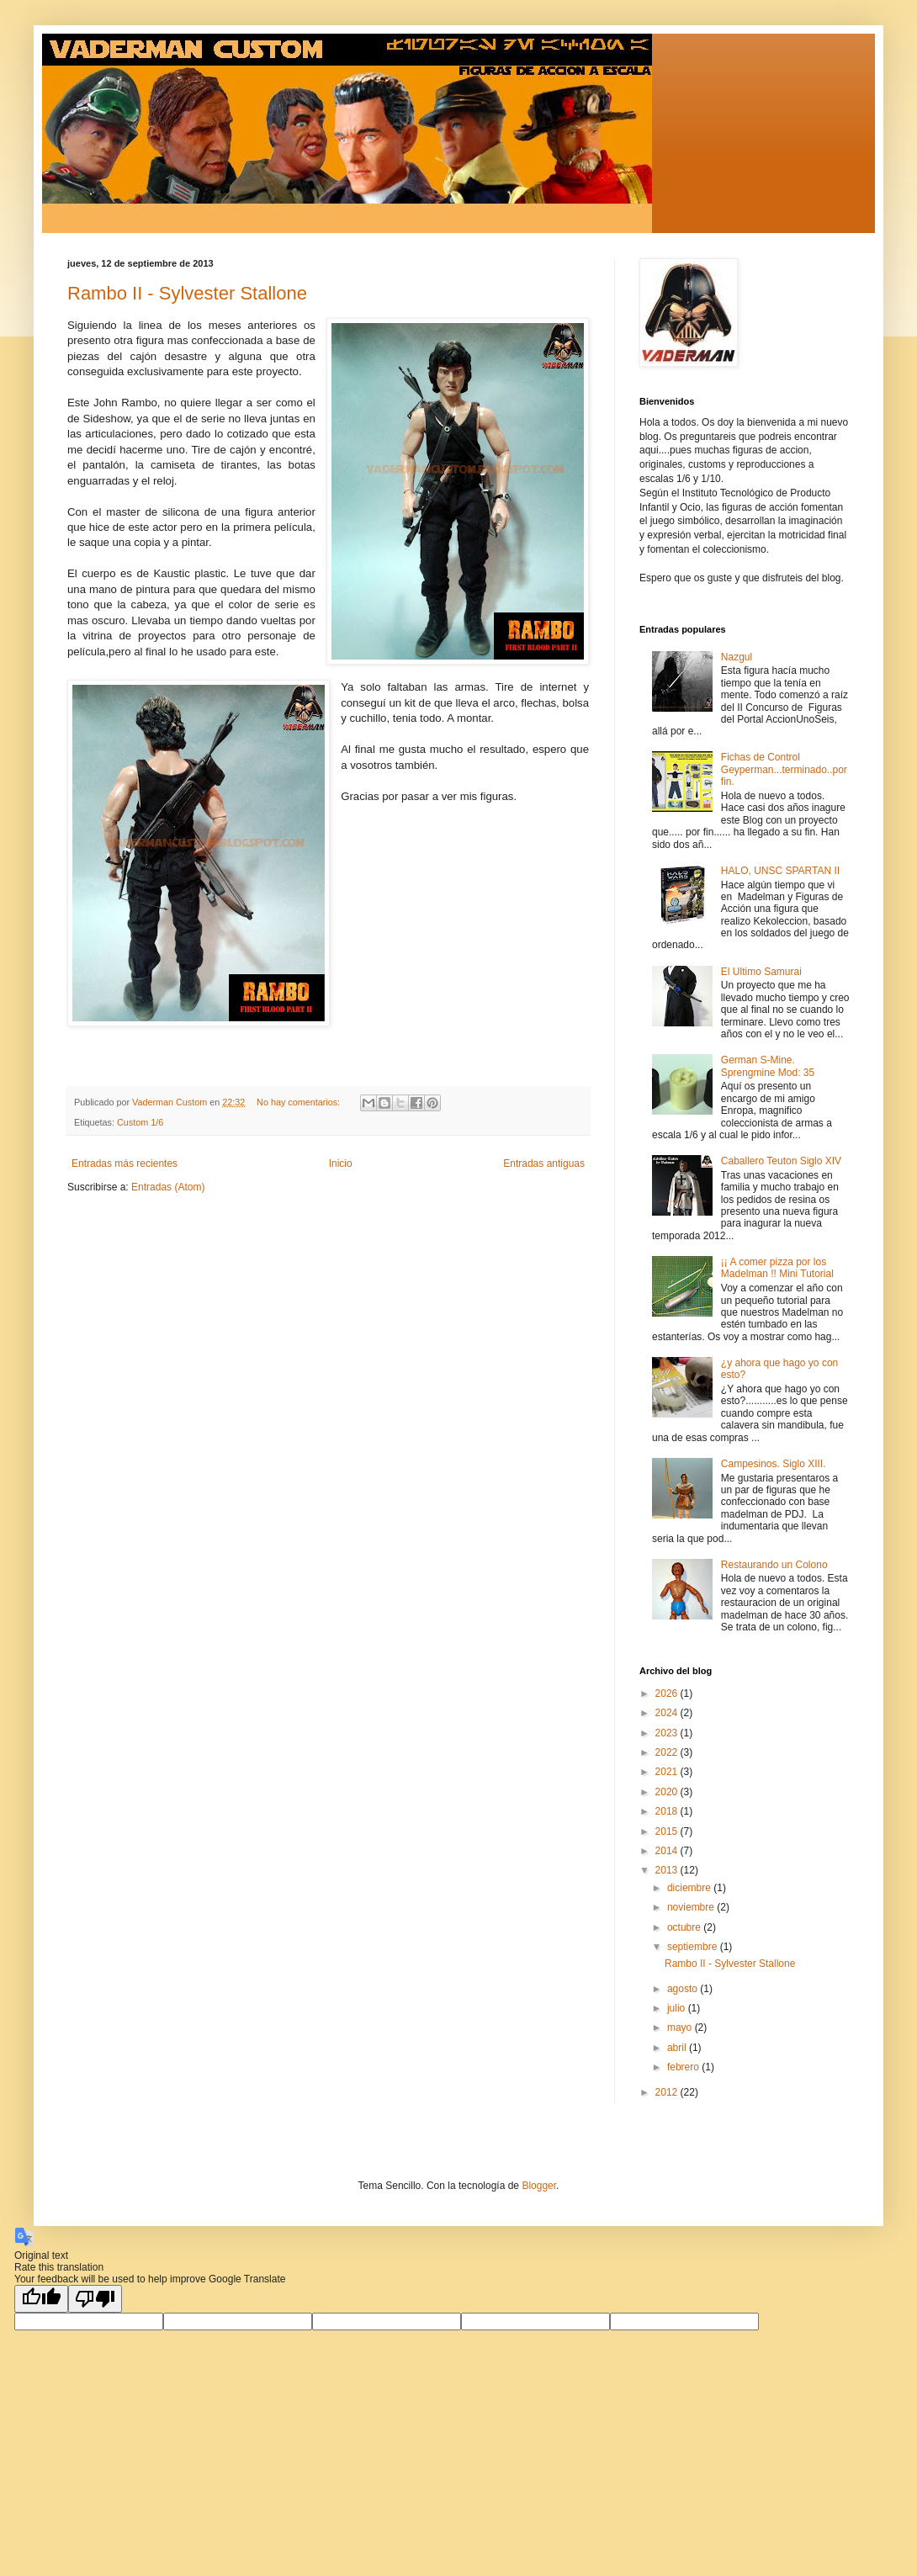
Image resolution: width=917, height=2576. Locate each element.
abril (678, 2048)
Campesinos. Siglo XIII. (773, 1464)
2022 (668, 1752)
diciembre (690, 1888)
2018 (668, 1811)
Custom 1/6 (140, 1122)
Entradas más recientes (125, 1163)
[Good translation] (41, 2299)
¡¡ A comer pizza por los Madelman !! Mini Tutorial (777, 1268)
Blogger (539, 2186)
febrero (684, 2067)
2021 (668, 1772)
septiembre (693, 1947)
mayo (681, 2027)
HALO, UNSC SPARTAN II (780, 871)
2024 (668, 1713)
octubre (685, 1927)
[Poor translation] (95, 2299)
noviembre (692, 1907)
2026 (668, 1693)
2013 (668, 1870)
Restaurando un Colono (774, 1565)
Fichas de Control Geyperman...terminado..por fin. (784, 769)
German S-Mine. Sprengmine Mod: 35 (767, 1066)
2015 (668, 1831)
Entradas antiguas (544, 1163)
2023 (668, 1733)
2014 (668, 1851)
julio (677, 2008)
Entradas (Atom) (167, 1187)
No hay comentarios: (299, 1102)
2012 (668, 2092)
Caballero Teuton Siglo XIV (781, 1161)
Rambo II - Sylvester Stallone (187, 293)
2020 (668, 1792)
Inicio (340, 1163)
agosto (683, 1989)
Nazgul (736, 657)
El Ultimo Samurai (761, 972)
